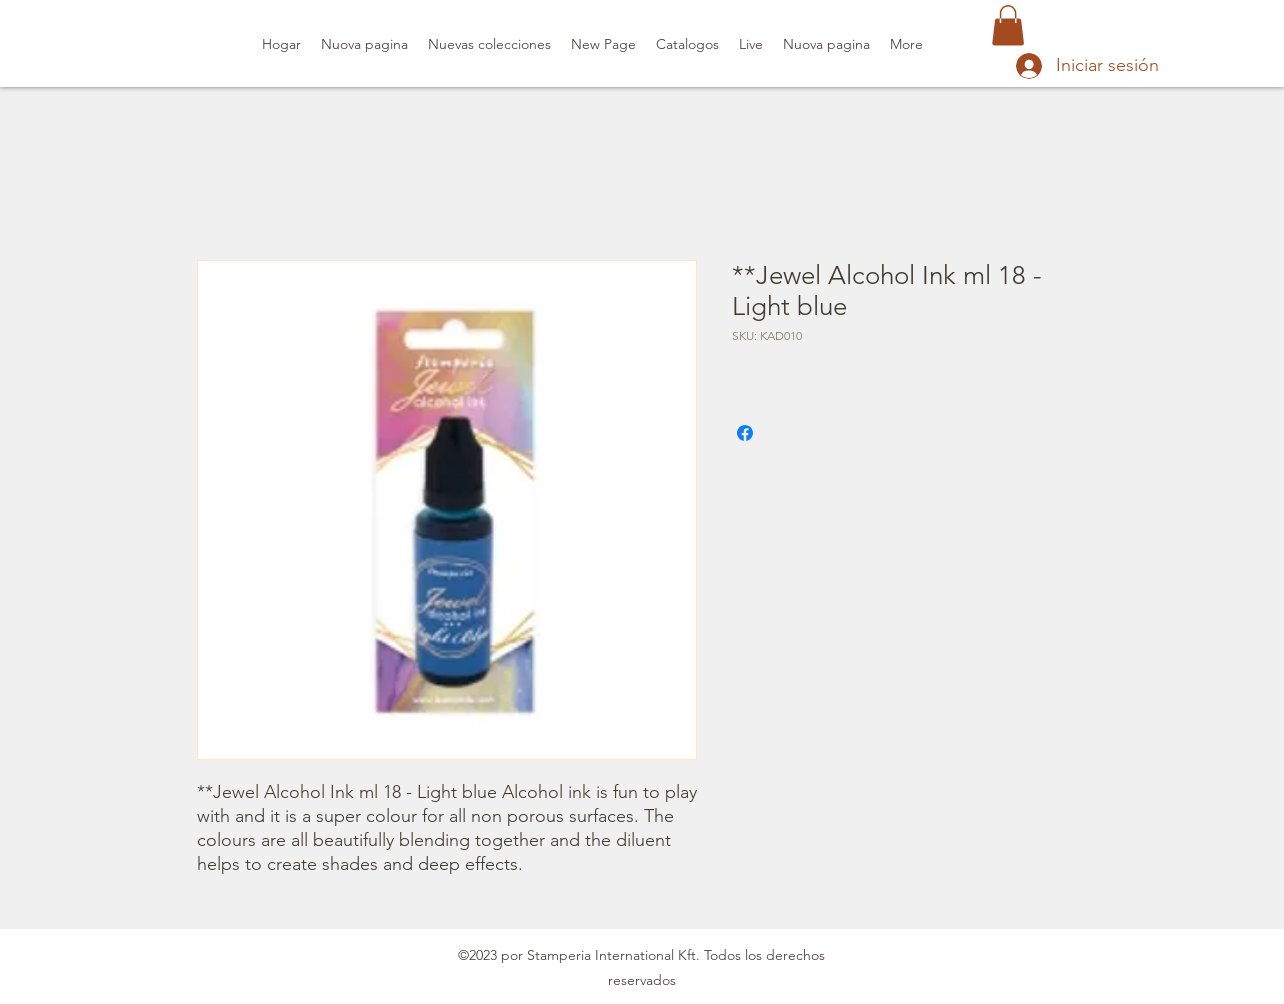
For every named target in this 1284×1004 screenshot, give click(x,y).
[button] (1008, 25)
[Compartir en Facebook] (745, 433)
